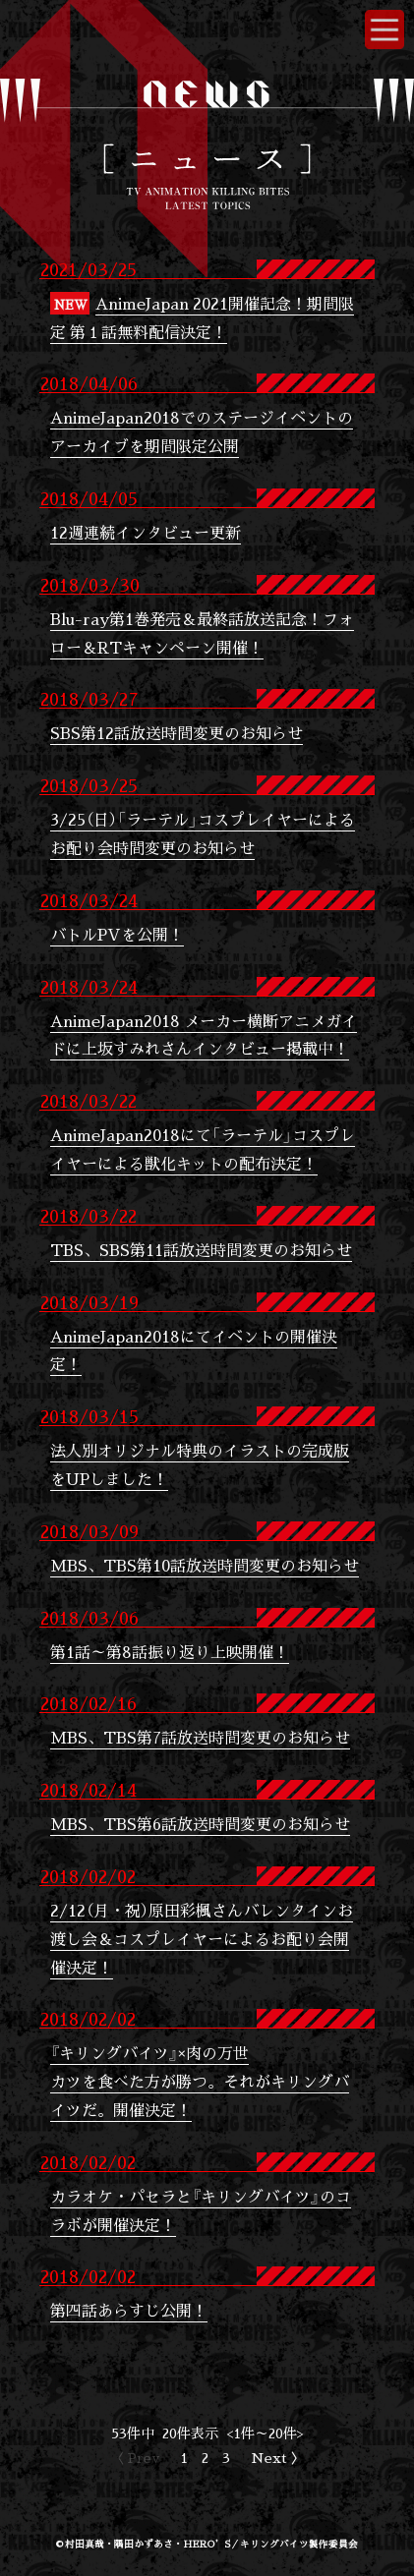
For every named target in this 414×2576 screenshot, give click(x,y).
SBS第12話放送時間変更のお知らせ (176, 732)
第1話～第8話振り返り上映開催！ (169, 1651)
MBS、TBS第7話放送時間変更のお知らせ (200, 1737)
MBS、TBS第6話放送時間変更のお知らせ (200, 1823)
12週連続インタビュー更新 (145, 532)
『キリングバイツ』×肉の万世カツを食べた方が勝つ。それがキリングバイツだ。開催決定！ (199, 2081)
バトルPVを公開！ (117, 934)
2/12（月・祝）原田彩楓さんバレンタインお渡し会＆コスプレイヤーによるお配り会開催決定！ (201, 1938)
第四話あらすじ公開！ (128, 2310)
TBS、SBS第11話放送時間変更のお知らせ (201, 1249)
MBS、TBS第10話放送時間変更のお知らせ (204, 1565)
